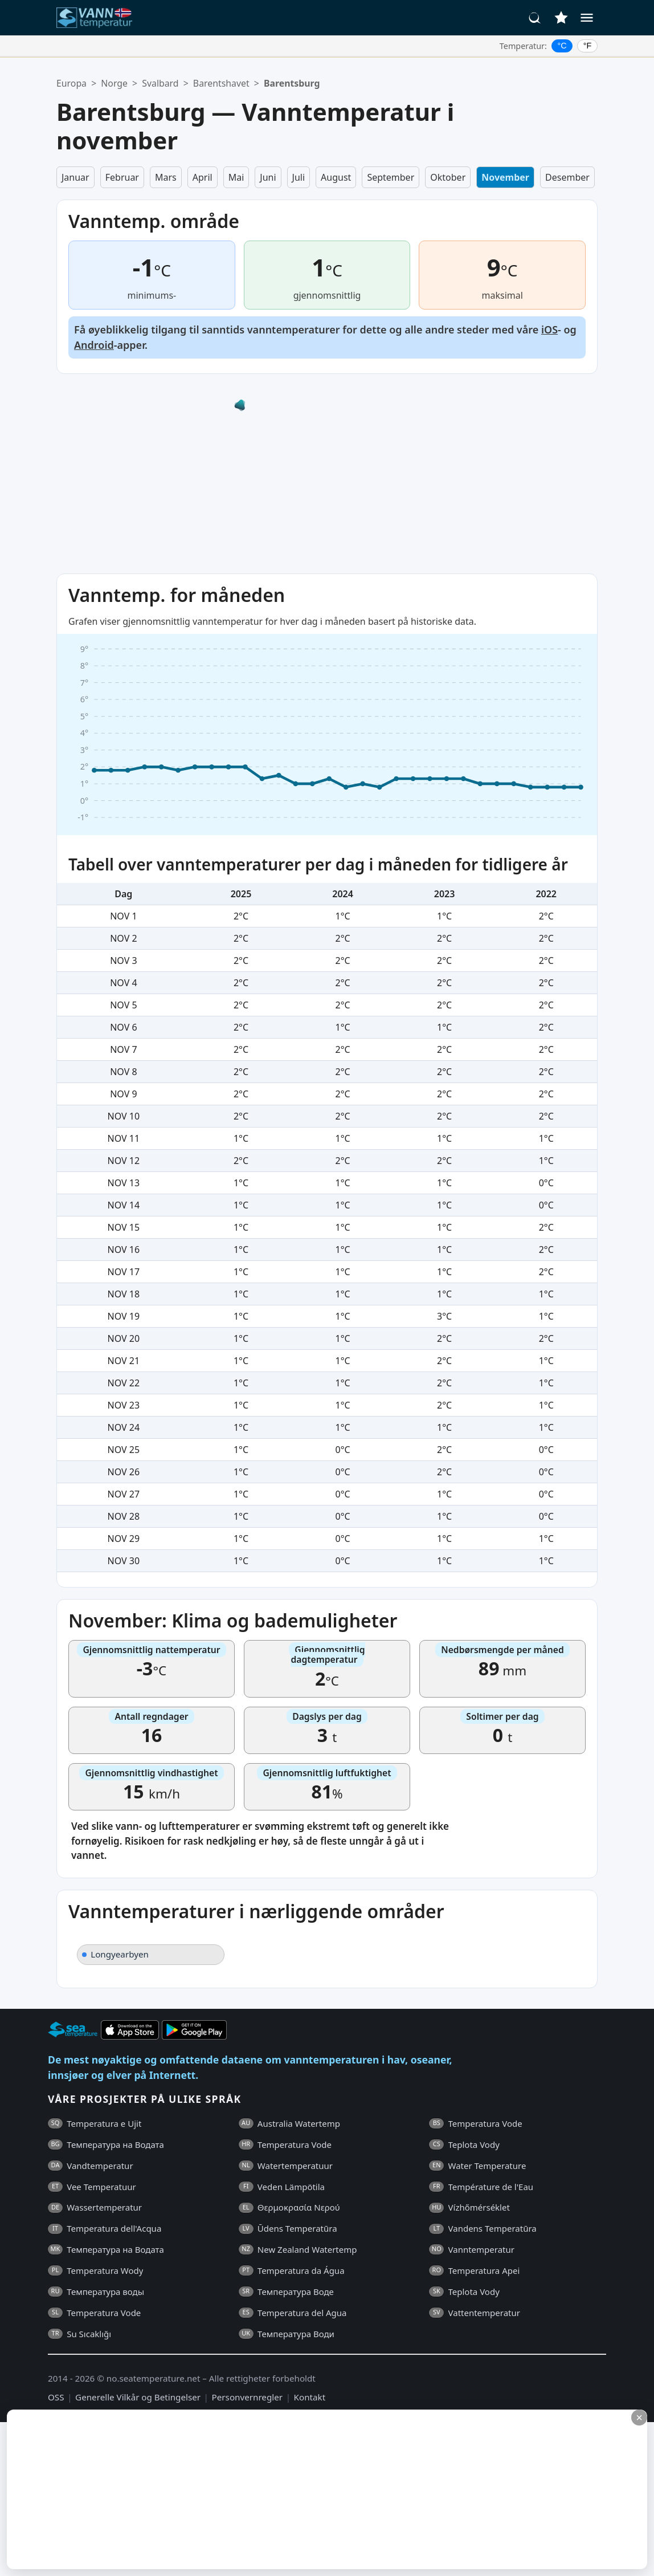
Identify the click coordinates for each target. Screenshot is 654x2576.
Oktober (447, 177)
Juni (268, 177)
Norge (114, 83)
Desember (567, 177)
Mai (236, 177)
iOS (549, 329)
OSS (56, 2397)
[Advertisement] (277, 2489)
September (390, 177)
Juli (298, 177)
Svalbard (160, 83)
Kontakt (310, 2397)
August (336, 177)
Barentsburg (292, 83)
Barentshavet (221, 83)
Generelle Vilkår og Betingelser (138, 2397)
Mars (166, 177)
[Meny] (587, 18)
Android (94, 345)
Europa (71, 83)
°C (562, 45)
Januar (75, 177)
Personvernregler (247, 2397)
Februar (122, 177)
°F (587, 45)
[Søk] (535, 18)
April (202, 177)
